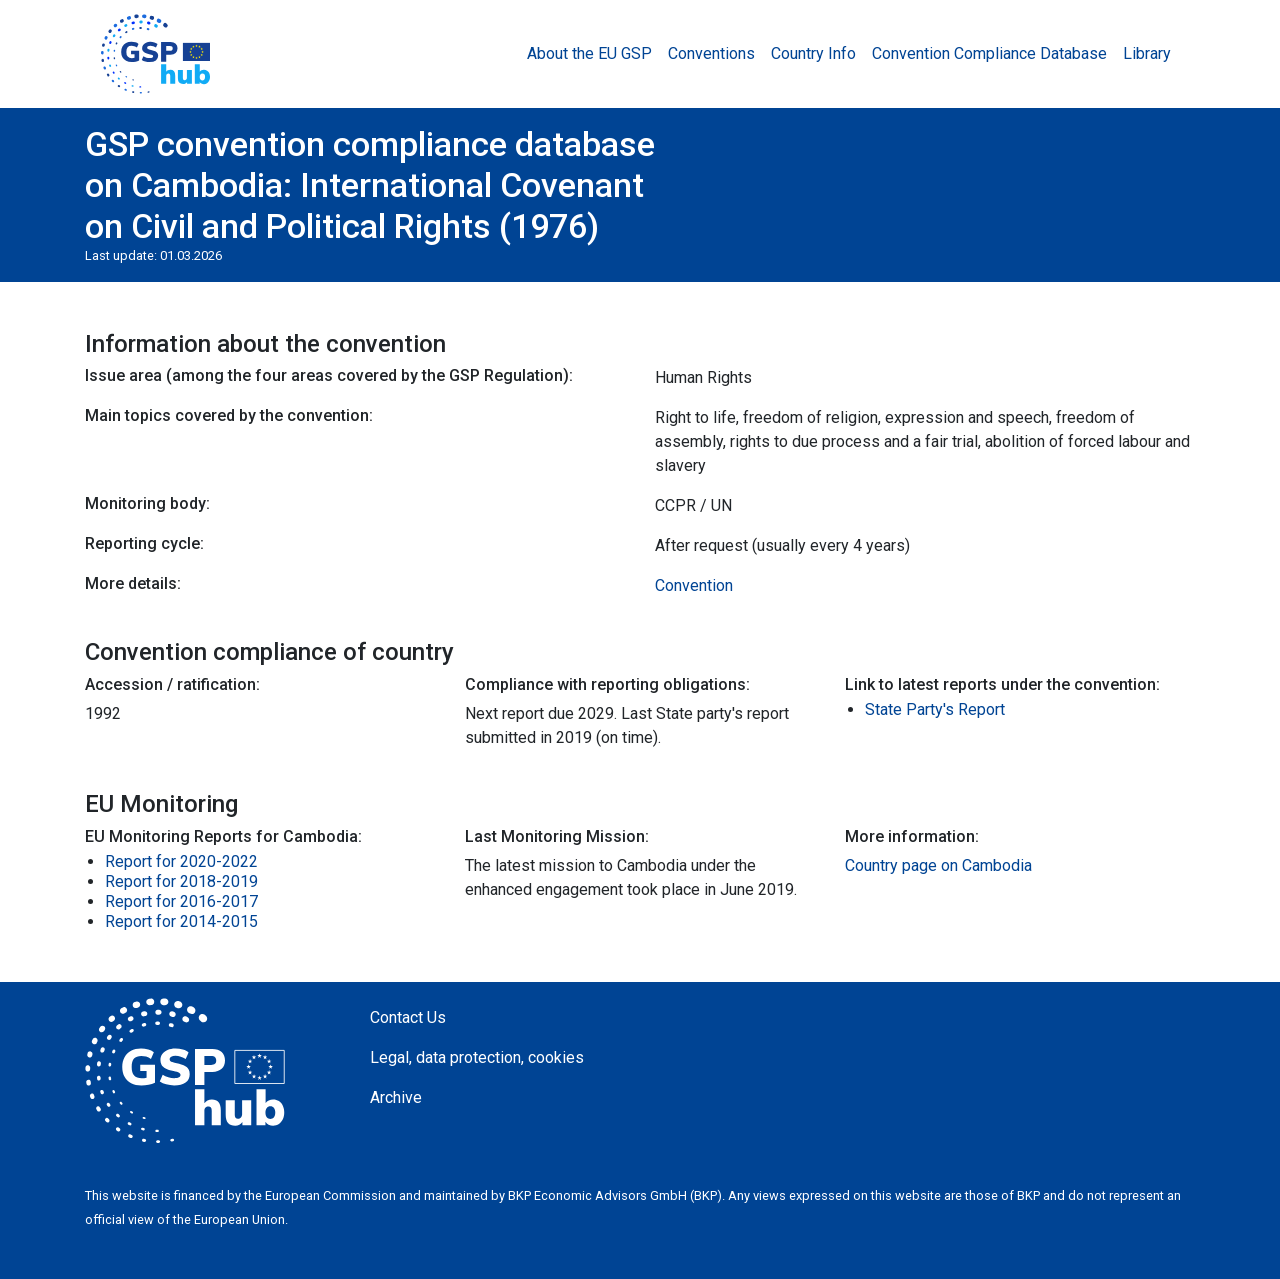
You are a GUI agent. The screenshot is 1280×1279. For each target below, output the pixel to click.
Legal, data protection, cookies (477, 1057)
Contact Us (408, 1017)
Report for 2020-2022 (181, 861)
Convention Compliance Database (989, 53)
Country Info (813, 53)
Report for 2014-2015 (181, 921)
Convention (694, 585)
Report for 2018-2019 (181, 881)
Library (1147, 53)
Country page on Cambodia (938, 865)
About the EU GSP (589, 53)
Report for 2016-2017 (181, 901)
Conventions (711, 53)
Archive (396, 1097)
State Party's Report (935, 709)
